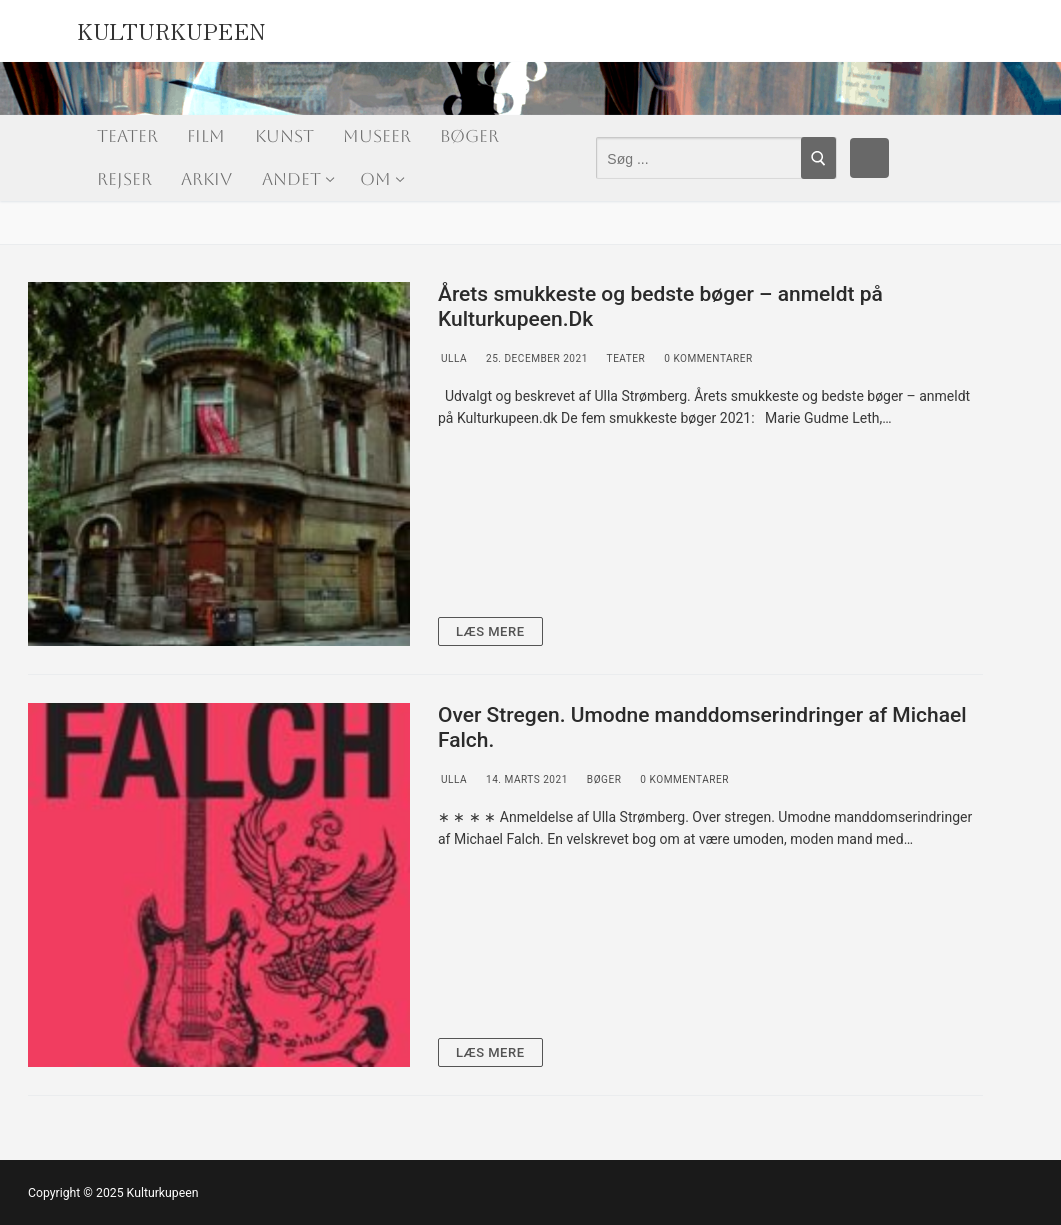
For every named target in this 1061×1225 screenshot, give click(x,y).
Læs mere (490, 631)
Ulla (452, 358)
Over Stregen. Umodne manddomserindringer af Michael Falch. (702, 728)
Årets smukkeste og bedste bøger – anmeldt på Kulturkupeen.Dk (660, 307)
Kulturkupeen (171, 28)
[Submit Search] (818, 158)
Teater (624, 358)
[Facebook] (870, 158)
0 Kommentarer (707, 358)
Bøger (603, 779)
